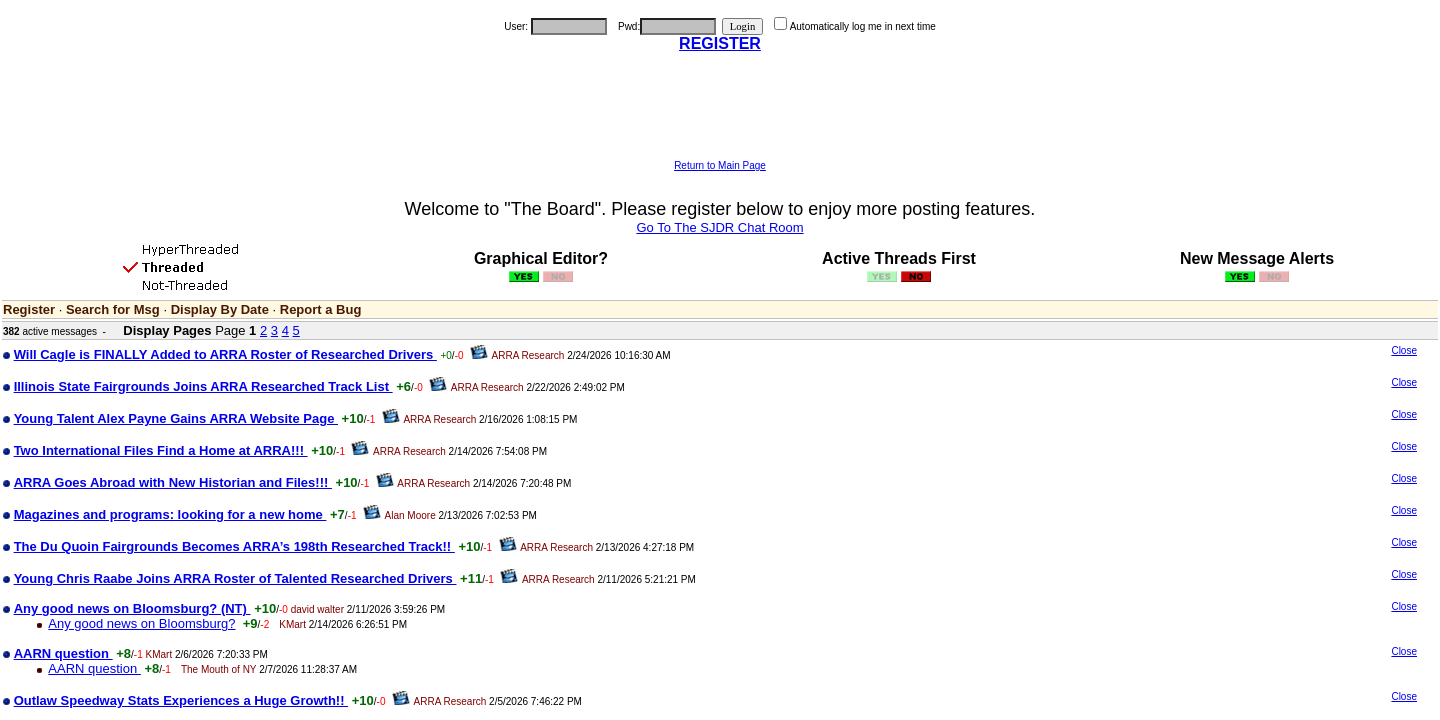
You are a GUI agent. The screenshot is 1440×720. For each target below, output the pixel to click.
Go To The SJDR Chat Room (719, 227)
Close (1404, 350)
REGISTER (720, 43)
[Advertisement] (720, 115)
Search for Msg (113, 309)
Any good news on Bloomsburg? (141, 623)
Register (29, 309)
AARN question (94, 668)
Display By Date (220, 309)
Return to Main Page (720, 165)
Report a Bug (321, 309)
